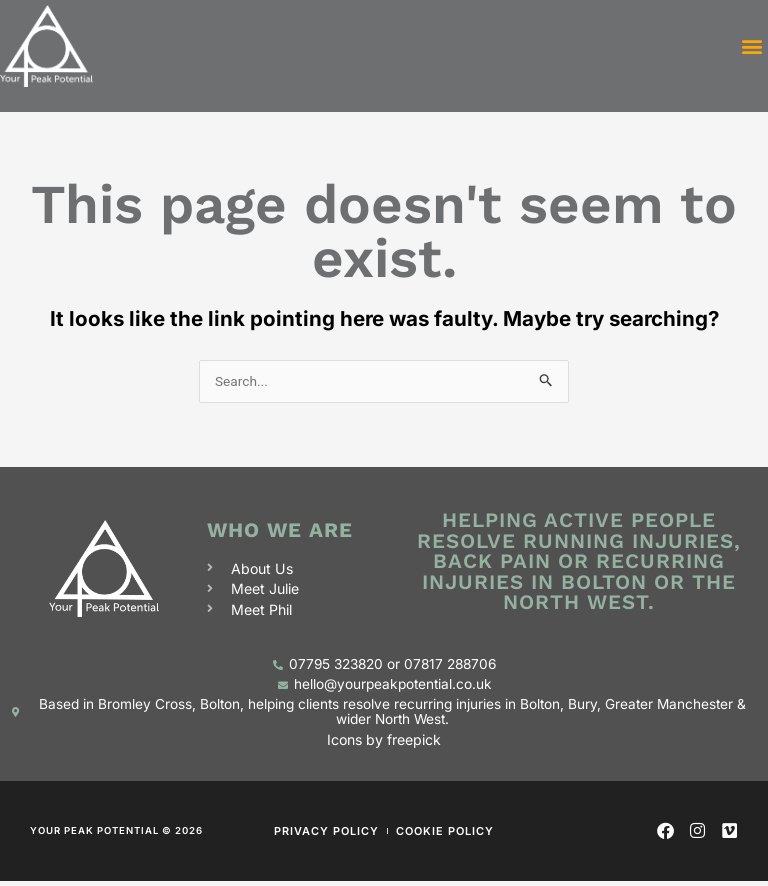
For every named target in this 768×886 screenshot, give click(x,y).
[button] (751, 48)
